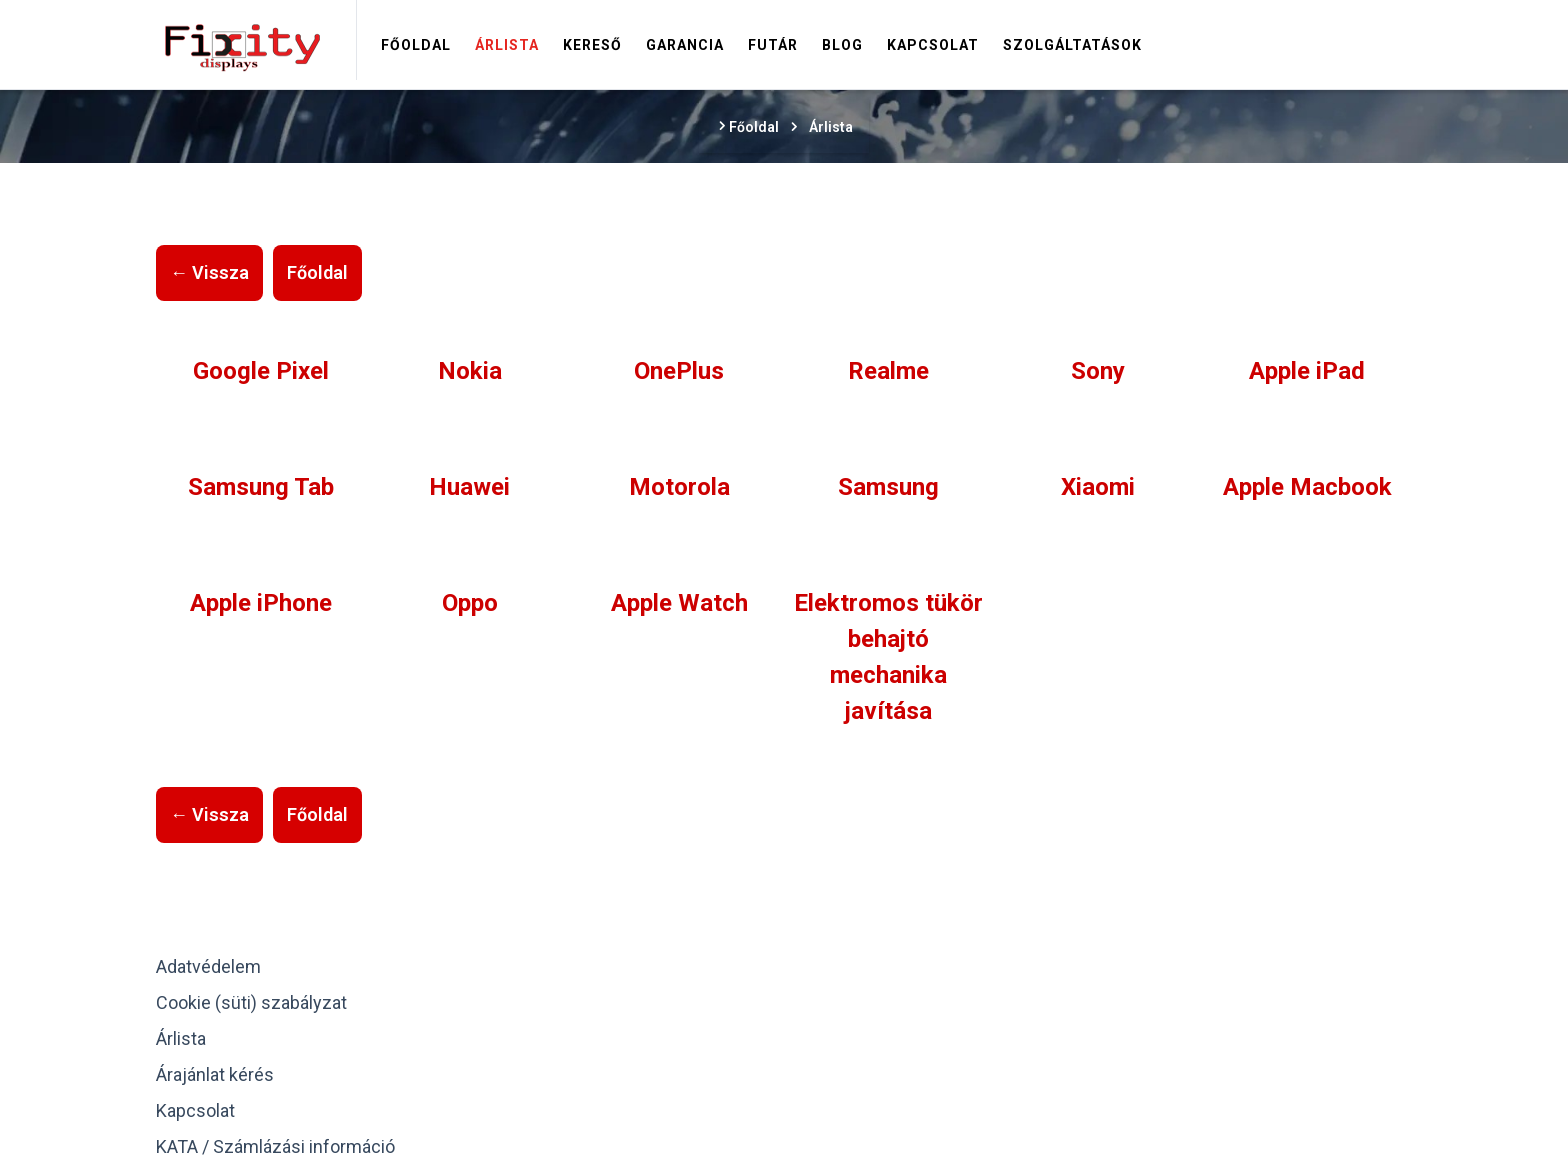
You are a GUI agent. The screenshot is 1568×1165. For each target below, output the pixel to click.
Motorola (679, 487)
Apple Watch (679, 603)
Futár (773, 45)
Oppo (470, 603)
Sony (1098, 371)
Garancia (685, 45)
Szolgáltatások (1072, 45)
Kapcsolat (933, 45)
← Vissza (209, 272)
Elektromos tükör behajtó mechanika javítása (888, 657)
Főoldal (416, 45)
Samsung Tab (261, 487)
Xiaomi (1098, 487)
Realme (888, 371)
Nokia (470, 371)
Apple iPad (1307, 371)
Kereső (592, 45)
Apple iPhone (261, 603)
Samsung (888, 487)
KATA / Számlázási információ (275, 1146)
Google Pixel (261, 371)
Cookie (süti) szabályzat (251, 1002)
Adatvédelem (208, 966)
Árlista (507, 45)
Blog (842, 45)
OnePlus (679, 371)
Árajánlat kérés (215, 1074)
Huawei (469, 487)
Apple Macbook (1307, 487)
